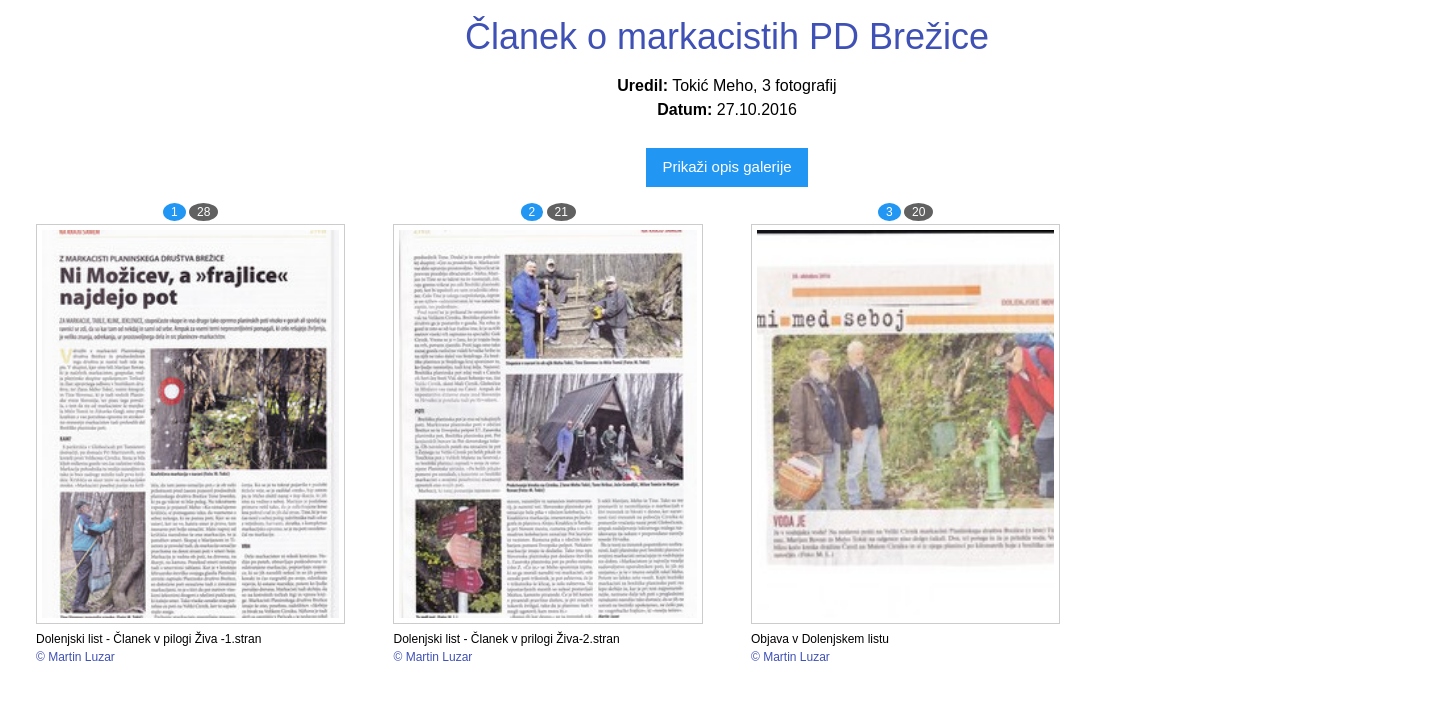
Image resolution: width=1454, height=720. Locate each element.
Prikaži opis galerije (726, 166)
